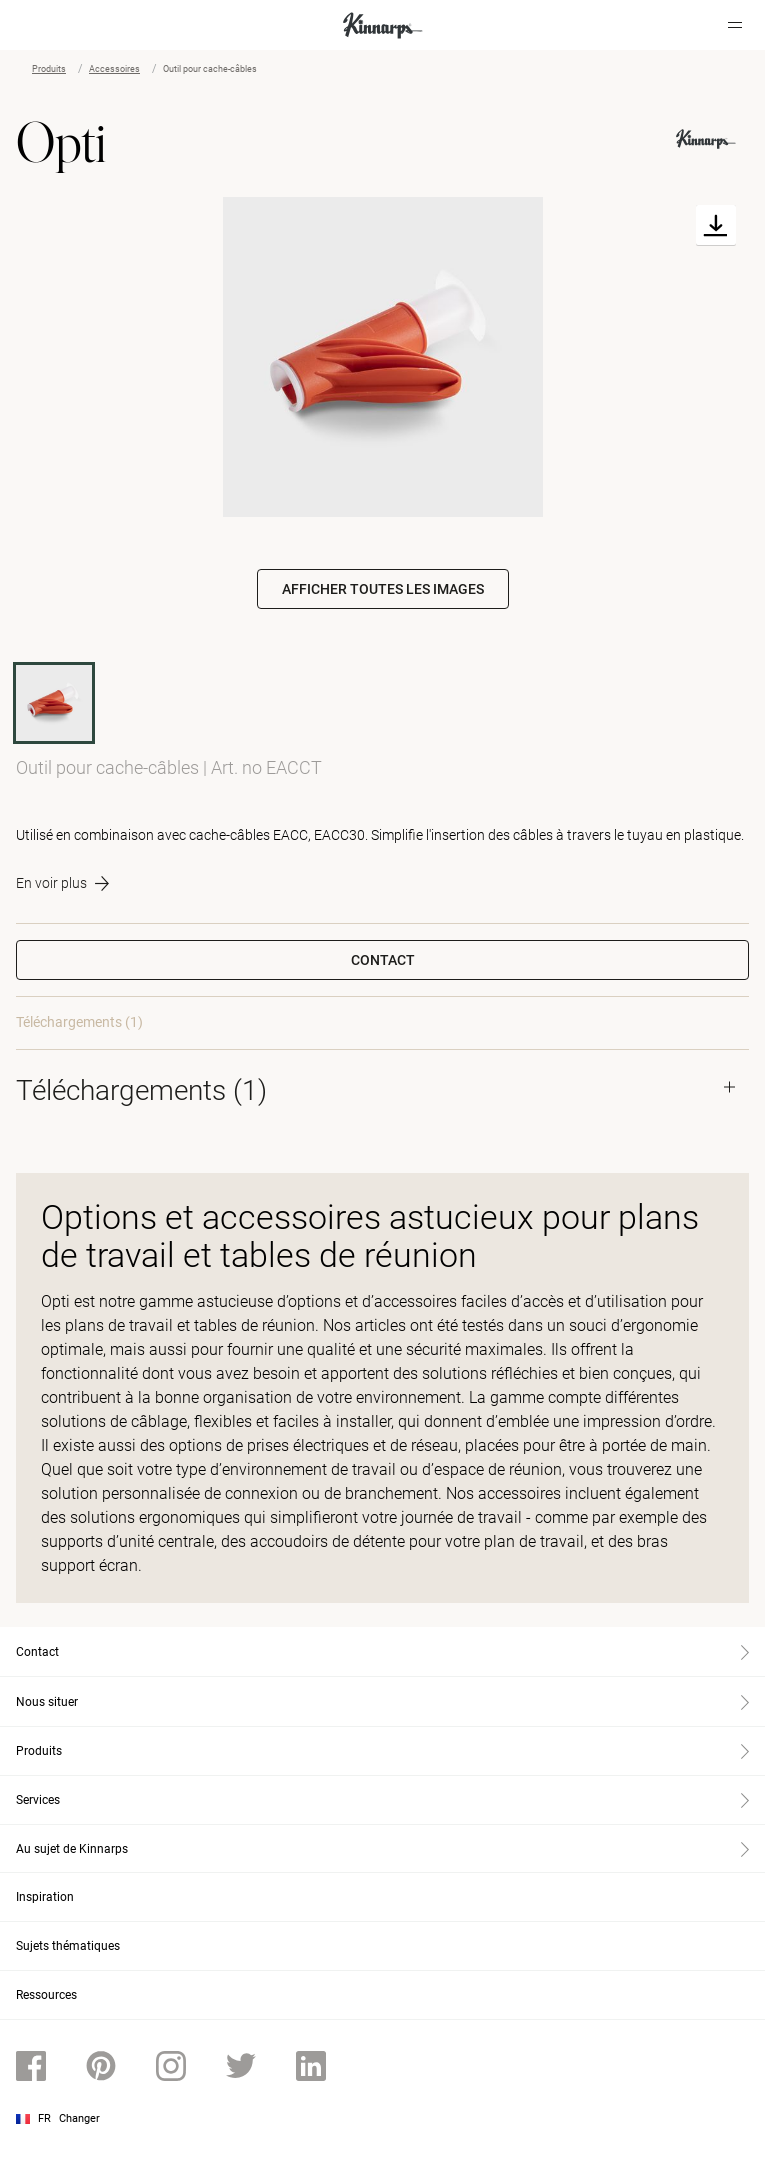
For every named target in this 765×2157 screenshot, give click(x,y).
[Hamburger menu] (735, 25)
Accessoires (114, 69)
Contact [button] (383, 960)
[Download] (716, 225)
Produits (49, 69)
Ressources (46, 1995)
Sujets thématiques (68, 1946)
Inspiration (45, 1897)
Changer (79, 2118)
